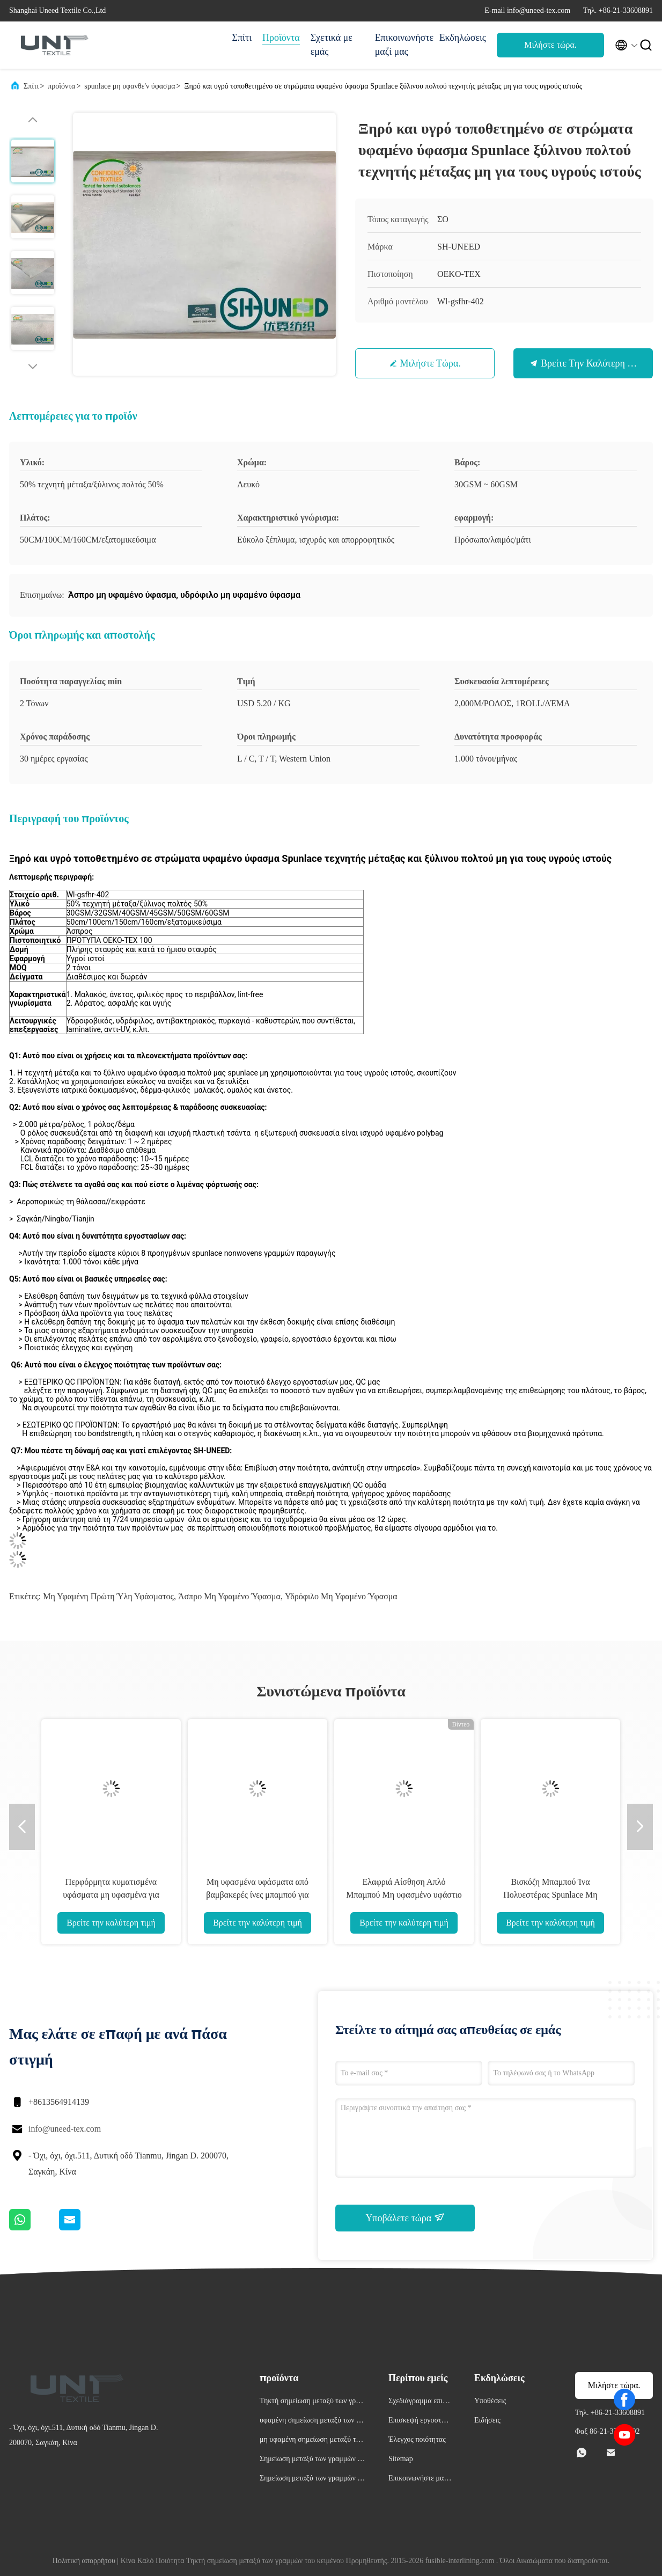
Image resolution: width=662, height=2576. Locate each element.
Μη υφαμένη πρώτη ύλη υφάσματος (108, 1596)
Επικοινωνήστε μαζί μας (402, 44)
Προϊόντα (281, 37)
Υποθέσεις (490, 2401)
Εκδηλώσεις (462, 37)
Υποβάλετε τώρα (404, 2217)
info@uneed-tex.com (64, 2128)
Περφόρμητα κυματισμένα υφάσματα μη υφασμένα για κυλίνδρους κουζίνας (111, 1894)
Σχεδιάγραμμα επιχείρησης (419, 2402)
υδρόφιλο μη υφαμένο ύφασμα (341, 1596)
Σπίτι (242, 37)
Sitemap (400, 2459)
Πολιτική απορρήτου (84, 2561)
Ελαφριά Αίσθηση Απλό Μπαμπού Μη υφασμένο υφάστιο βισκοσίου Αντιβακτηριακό (403, 1894)
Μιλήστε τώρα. (550, 45)
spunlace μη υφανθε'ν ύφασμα (129, 86)
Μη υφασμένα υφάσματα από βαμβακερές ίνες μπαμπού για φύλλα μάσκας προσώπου (257, 1894)
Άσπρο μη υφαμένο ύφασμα (229, 1596)
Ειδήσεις (487, 2420)
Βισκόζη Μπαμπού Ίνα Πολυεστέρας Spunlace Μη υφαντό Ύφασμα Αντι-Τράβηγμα (550, 1894)
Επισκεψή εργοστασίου (419, 2421)
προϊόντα (61, 86)
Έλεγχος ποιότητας (417, 2439)
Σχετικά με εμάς (331, 44)
